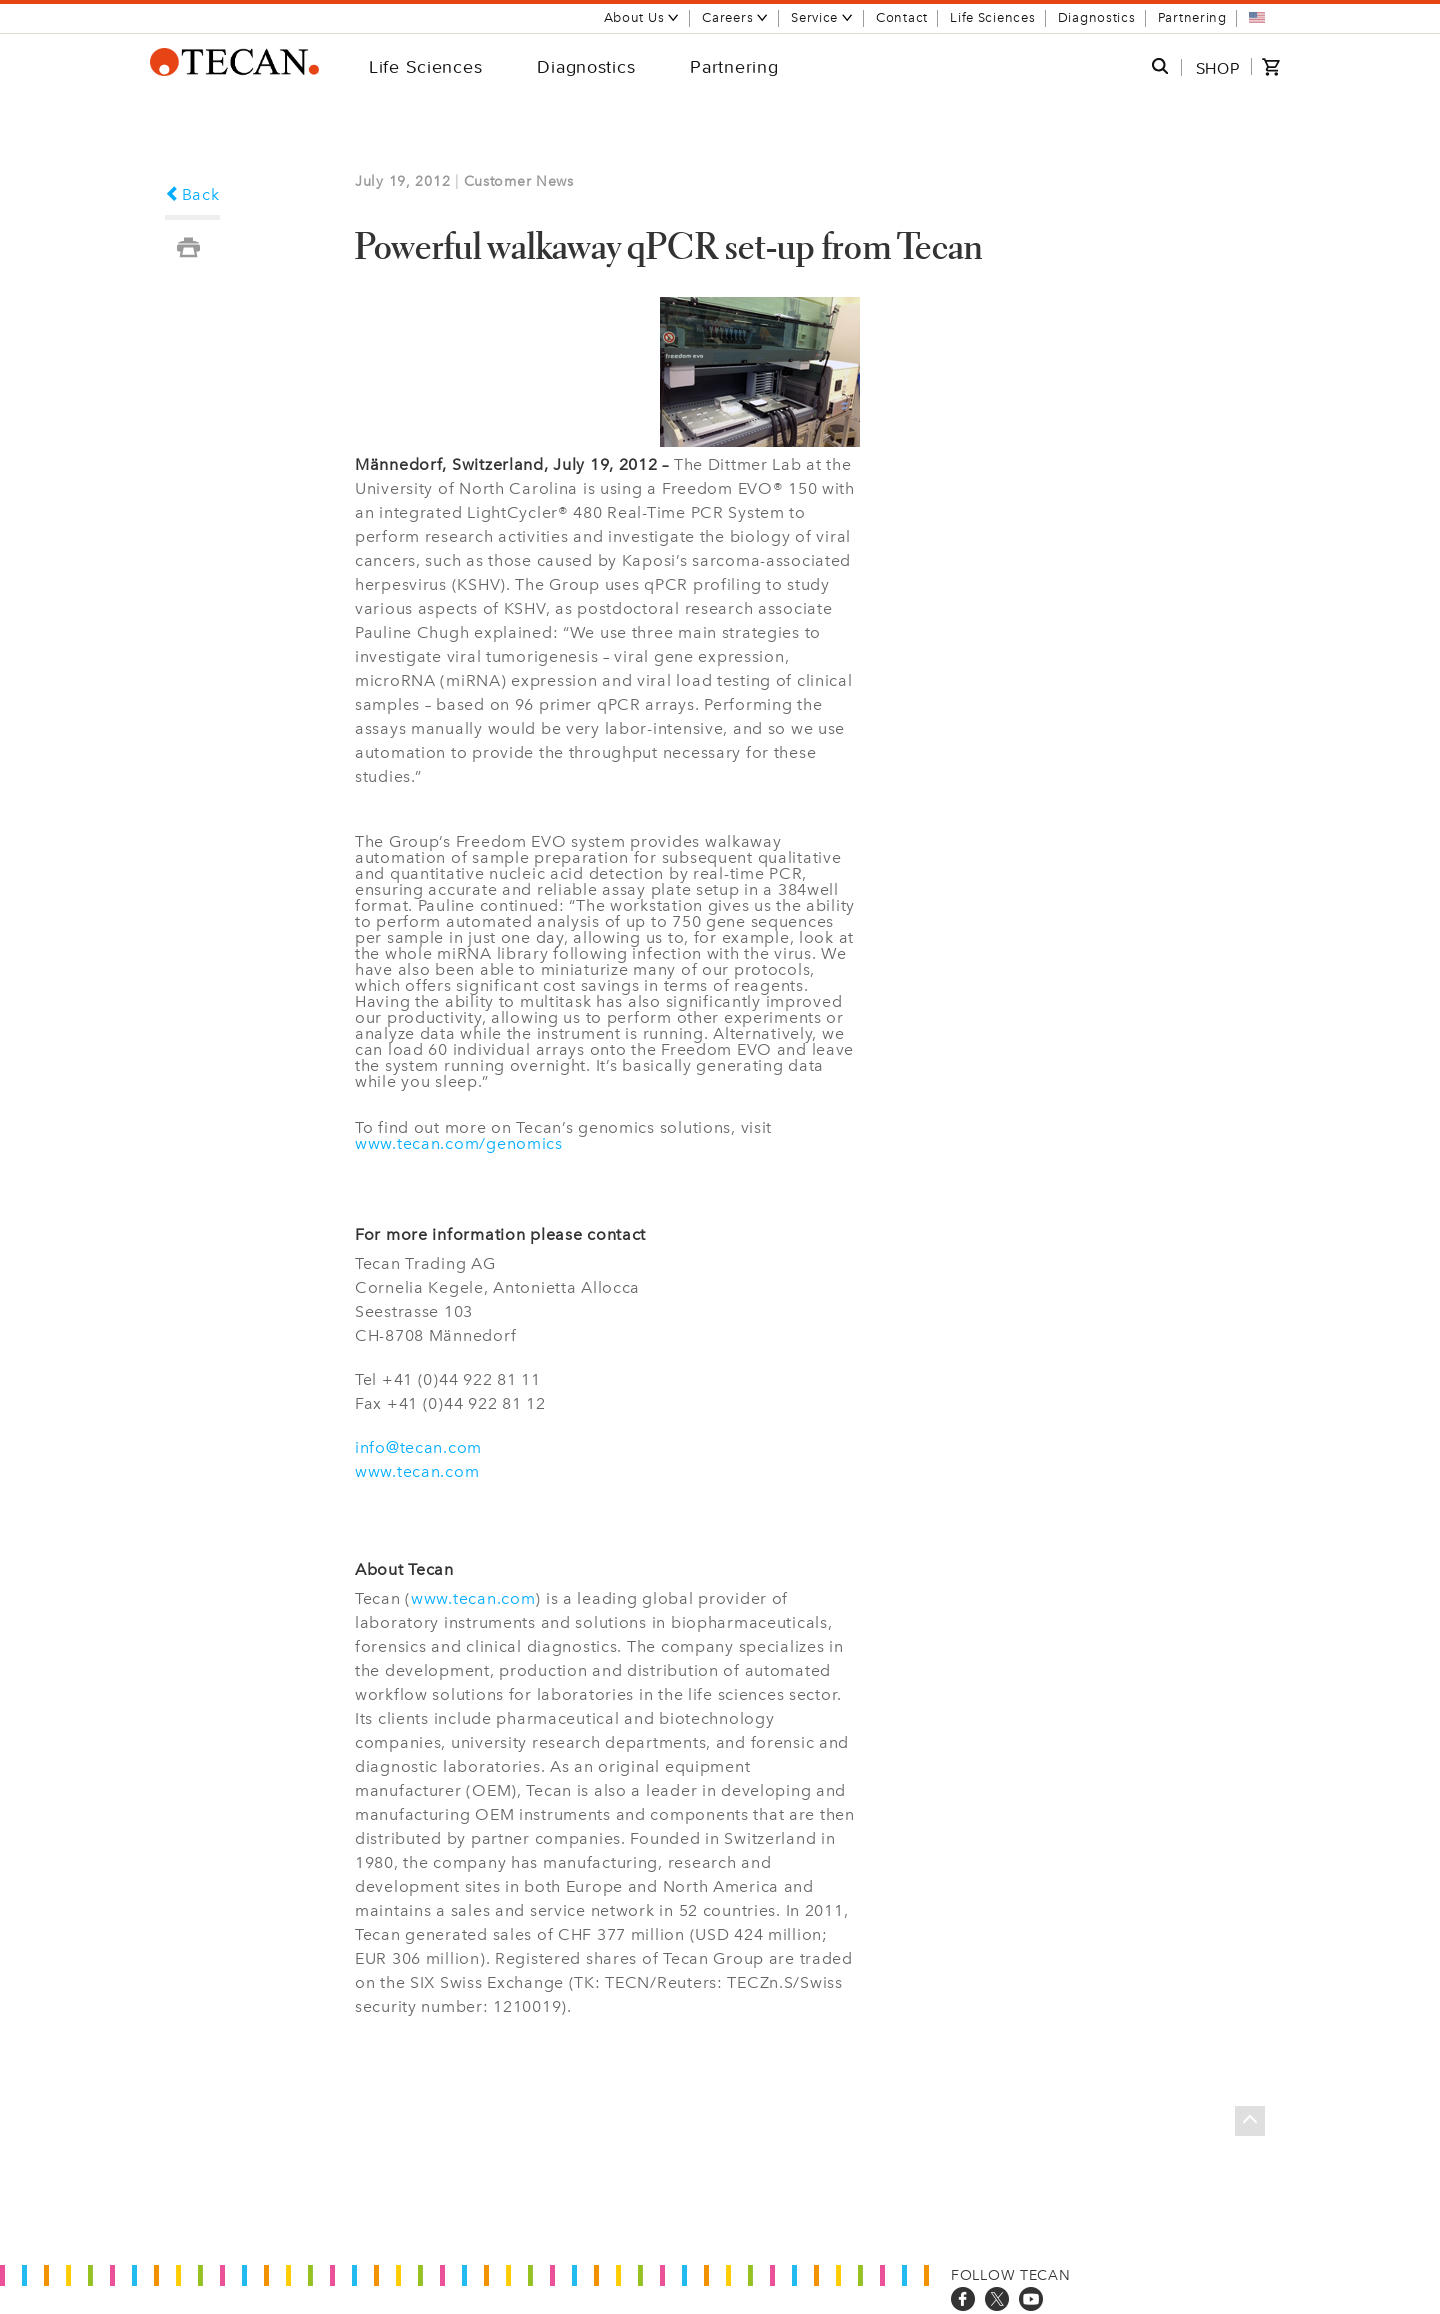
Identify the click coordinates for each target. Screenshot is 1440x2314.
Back (192, 194)
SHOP (1218, 68)
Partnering (1192, 17)
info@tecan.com (418, 1447)
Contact (902, 17)
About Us (642, 17)
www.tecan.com (417, 1471)
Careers (735, 17)
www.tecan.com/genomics (459, 1143)
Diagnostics (1097, 17)
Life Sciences (992, 17)
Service (822, 17)
